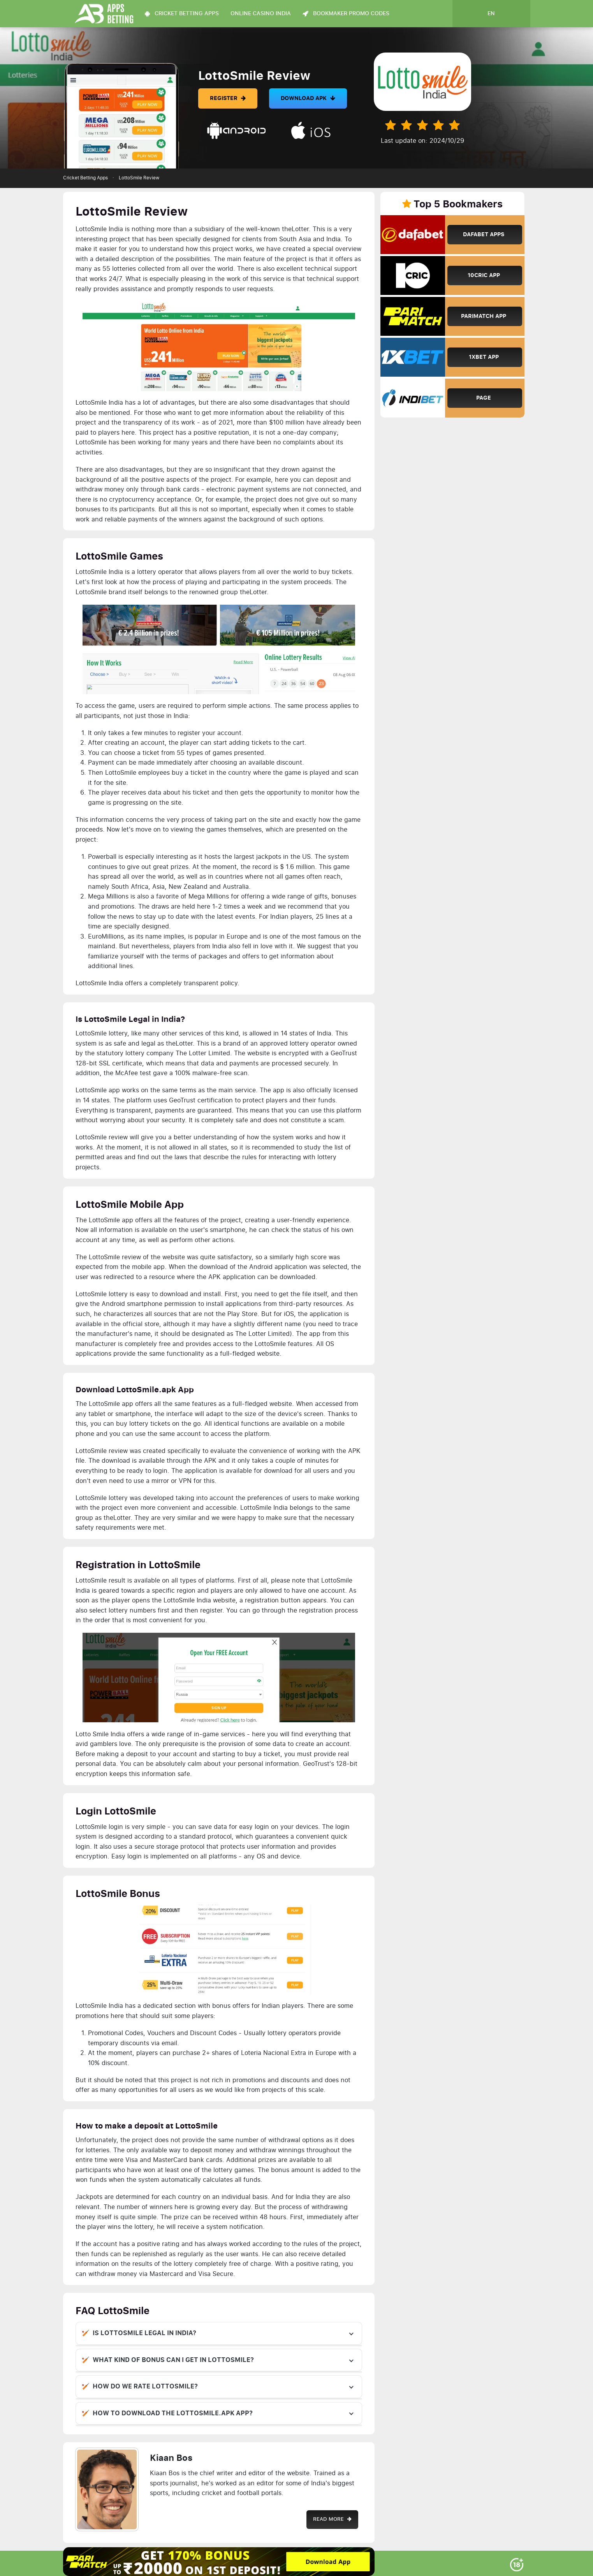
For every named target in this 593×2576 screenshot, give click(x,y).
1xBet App (484, 357)
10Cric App (484, 275)
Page (483, 398)
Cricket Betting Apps (85, 177)
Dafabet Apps (483, 234)
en (491, 13)
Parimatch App (483, 316)
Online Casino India (261, 13)
